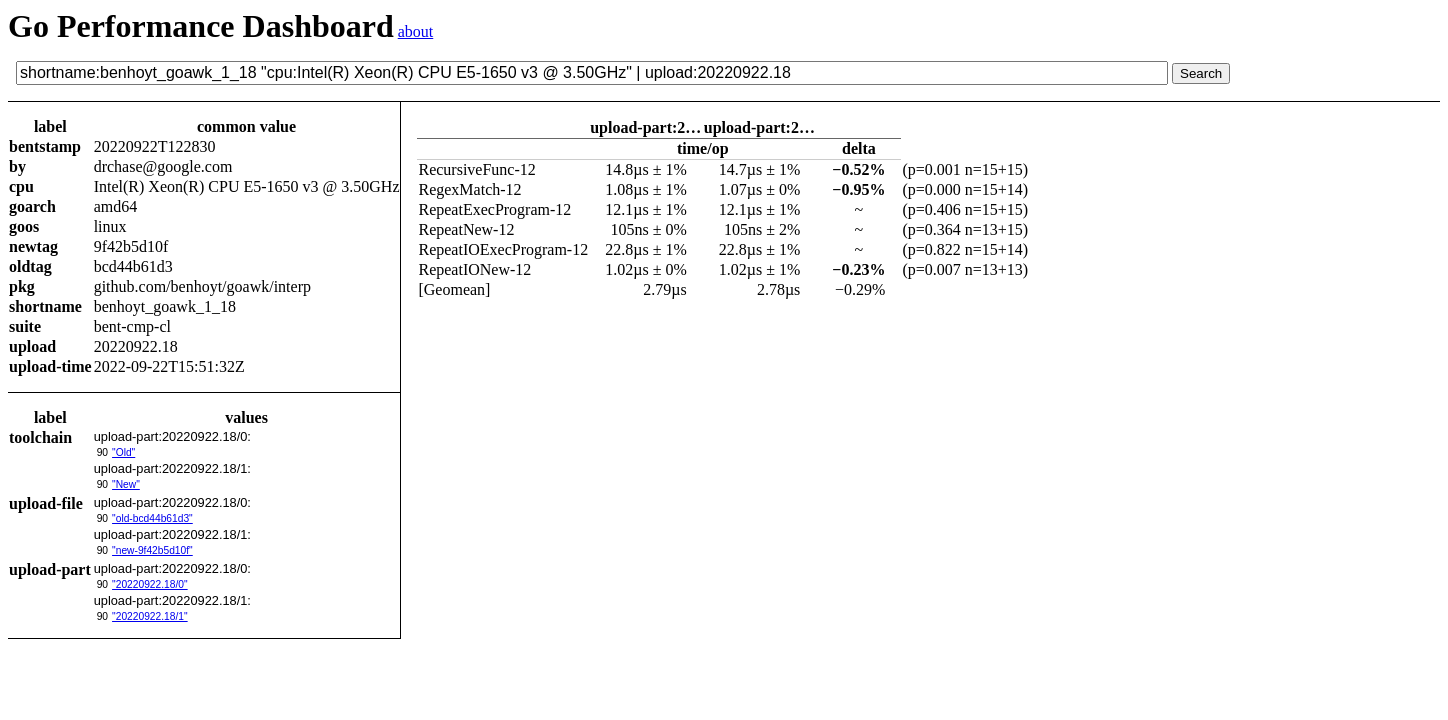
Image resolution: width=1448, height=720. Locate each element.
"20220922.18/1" (150, 616)
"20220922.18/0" (150, 584)
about (416, 31)
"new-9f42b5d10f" (152, 550)
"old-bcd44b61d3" (152, 518)
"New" (126, 484)
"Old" (123, 452)
